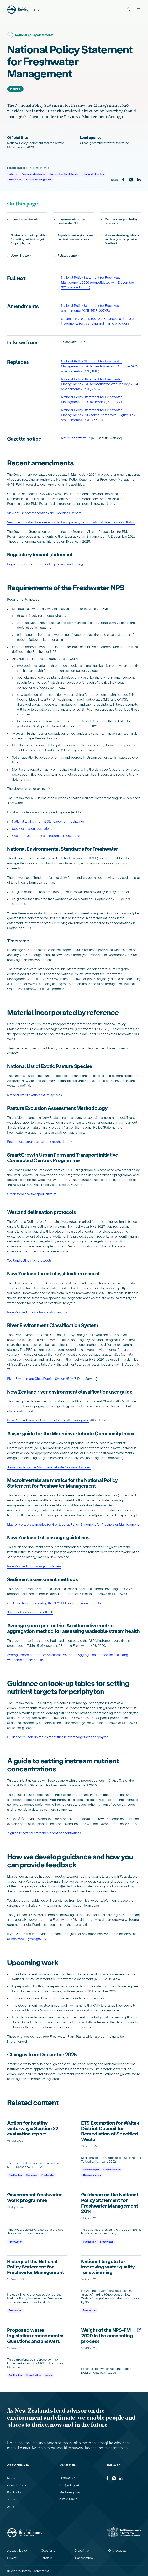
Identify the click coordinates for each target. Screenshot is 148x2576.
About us (13, 2499)
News (11, 2478)
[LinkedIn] (139, 180)
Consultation (33, 2375)
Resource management (39, 179)
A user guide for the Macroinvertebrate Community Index (49, 1467)
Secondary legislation (34, 173)
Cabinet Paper (91, 2169)
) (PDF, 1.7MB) (114, 402)
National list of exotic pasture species (34, 1095)
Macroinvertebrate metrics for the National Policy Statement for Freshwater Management (73, 1524)
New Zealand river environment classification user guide (48, 1420)
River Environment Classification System (36, 1378)
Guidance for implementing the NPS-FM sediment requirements (54, 1603)
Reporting (31, 2174)
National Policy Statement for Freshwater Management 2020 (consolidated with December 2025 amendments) (97, 282)
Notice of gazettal (74, 438)
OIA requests (117, 2550)
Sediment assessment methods (30, 1612)
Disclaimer (82, 2550)
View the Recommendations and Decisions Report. (44, 513)
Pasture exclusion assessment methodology (39, 1141)
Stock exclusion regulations (32, 828)
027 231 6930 (68, 2499)
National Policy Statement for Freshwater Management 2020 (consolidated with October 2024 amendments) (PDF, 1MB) (100, 366)
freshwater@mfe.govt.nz (29, 1939)
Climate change (92, 2174)
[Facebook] (123, 180)
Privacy (12, 2557)
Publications (15, 2492)
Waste (48, 2375)
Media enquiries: (70, 2492)
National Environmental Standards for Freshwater (48, 821)
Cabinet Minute (112, 2169)
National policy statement (64, 173)
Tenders (46, 2557)
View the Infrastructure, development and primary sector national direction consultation (71, 522)
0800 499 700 (68, 2478)
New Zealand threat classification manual (37, 1312)
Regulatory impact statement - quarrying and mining (45, 564)
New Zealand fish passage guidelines (34, 1566)
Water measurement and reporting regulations (46, 835)
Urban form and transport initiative (32, 1194)
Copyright (48, 2550)
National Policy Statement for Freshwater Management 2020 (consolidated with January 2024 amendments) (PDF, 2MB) (99, 384)
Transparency (84, 2557)
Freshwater (15, 179)
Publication (15, 2174)
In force (13, 173)
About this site (17, 2550)
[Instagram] (131, 180)
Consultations (16, 2485)
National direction (94, 173)
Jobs (10, 2506)
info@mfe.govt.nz (71, 2485)
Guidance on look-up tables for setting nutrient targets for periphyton (57, 1737)
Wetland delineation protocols (29, 1260)
